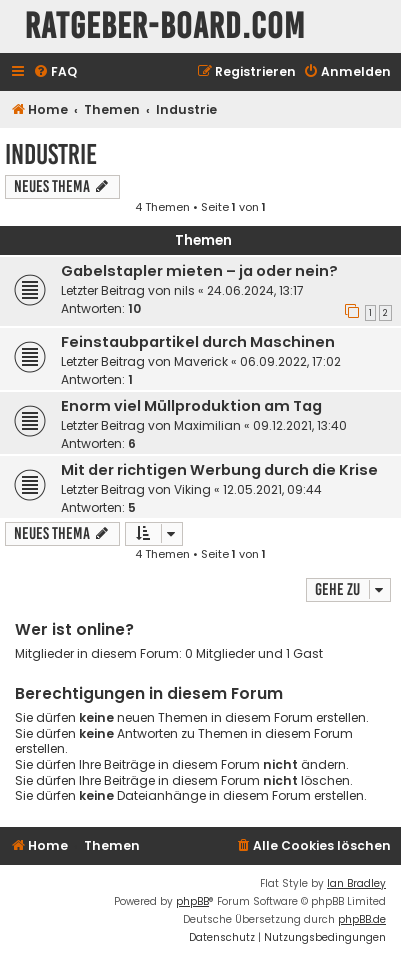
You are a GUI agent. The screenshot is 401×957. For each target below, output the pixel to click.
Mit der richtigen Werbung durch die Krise (219, 470)
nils (184, 290)
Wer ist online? (74, 629)
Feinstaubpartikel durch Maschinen (198, 342)
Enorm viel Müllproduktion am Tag (191, 406)
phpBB (192, 901)
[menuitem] (55, 72)
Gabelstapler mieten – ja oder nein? (199, 271)
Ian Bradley (356, 883)
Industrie (51, 154)
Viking (192, 489)
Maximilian (207, 425)
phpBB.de (362, 919)
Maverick (201, 361)
